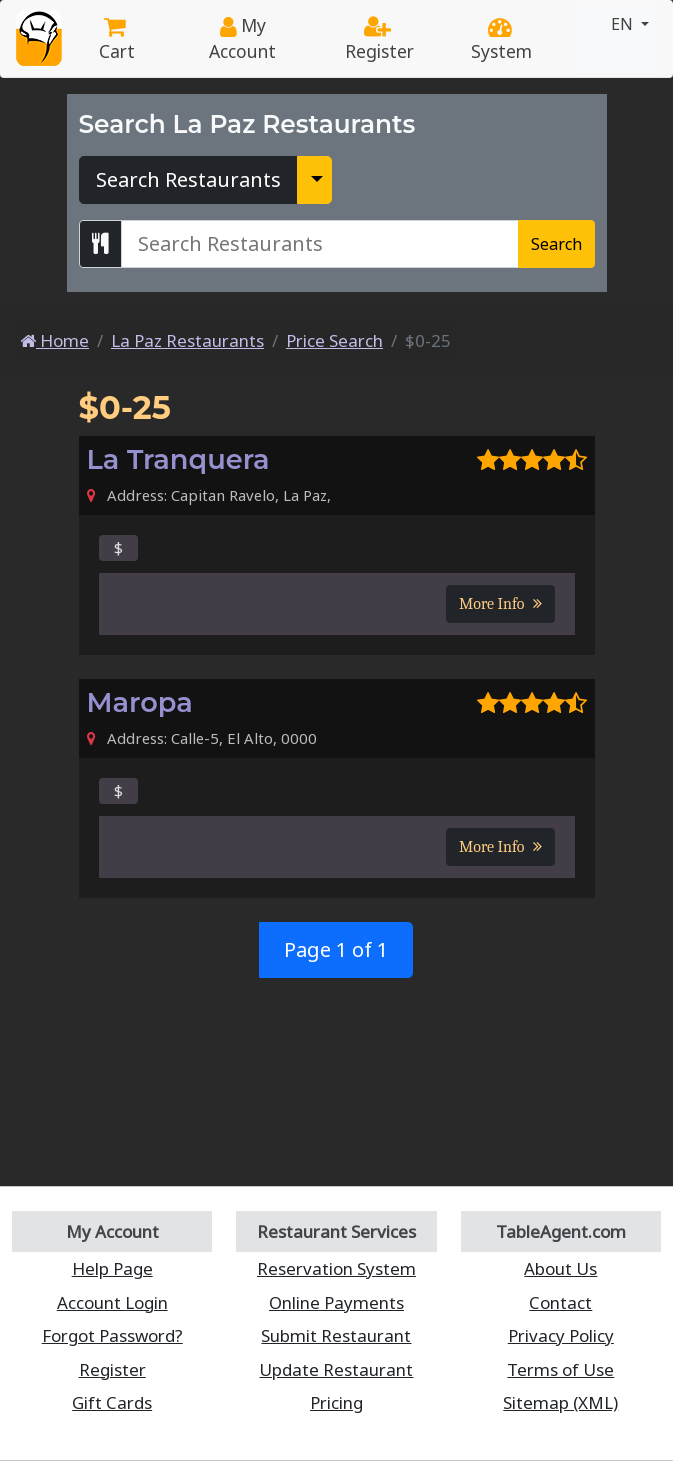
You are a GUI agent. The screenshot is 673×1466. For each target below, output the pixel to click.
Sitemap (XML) (560, 1402)
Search (556, 244)
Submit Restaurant (336, 1335)
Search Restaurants (188, 179)
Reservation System (336, 1268)
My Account (242, 38)
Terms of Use (560, 1369)
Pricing (336, 1402)
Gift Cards (112, 1402)
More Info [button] (500, 604)
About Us (560, 1268)
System (501, 41)
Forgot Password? (112, 1335)
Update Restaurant (336, 1369)
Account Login (112, 1302)
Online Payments (336, 1302)
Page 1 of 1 (336, 949)
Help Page (112, 1268)
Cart (117, 41)
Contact (560, 1302)
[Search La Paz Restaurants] (320, 244)
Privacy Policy (561, 1335)
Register (379, 41)
